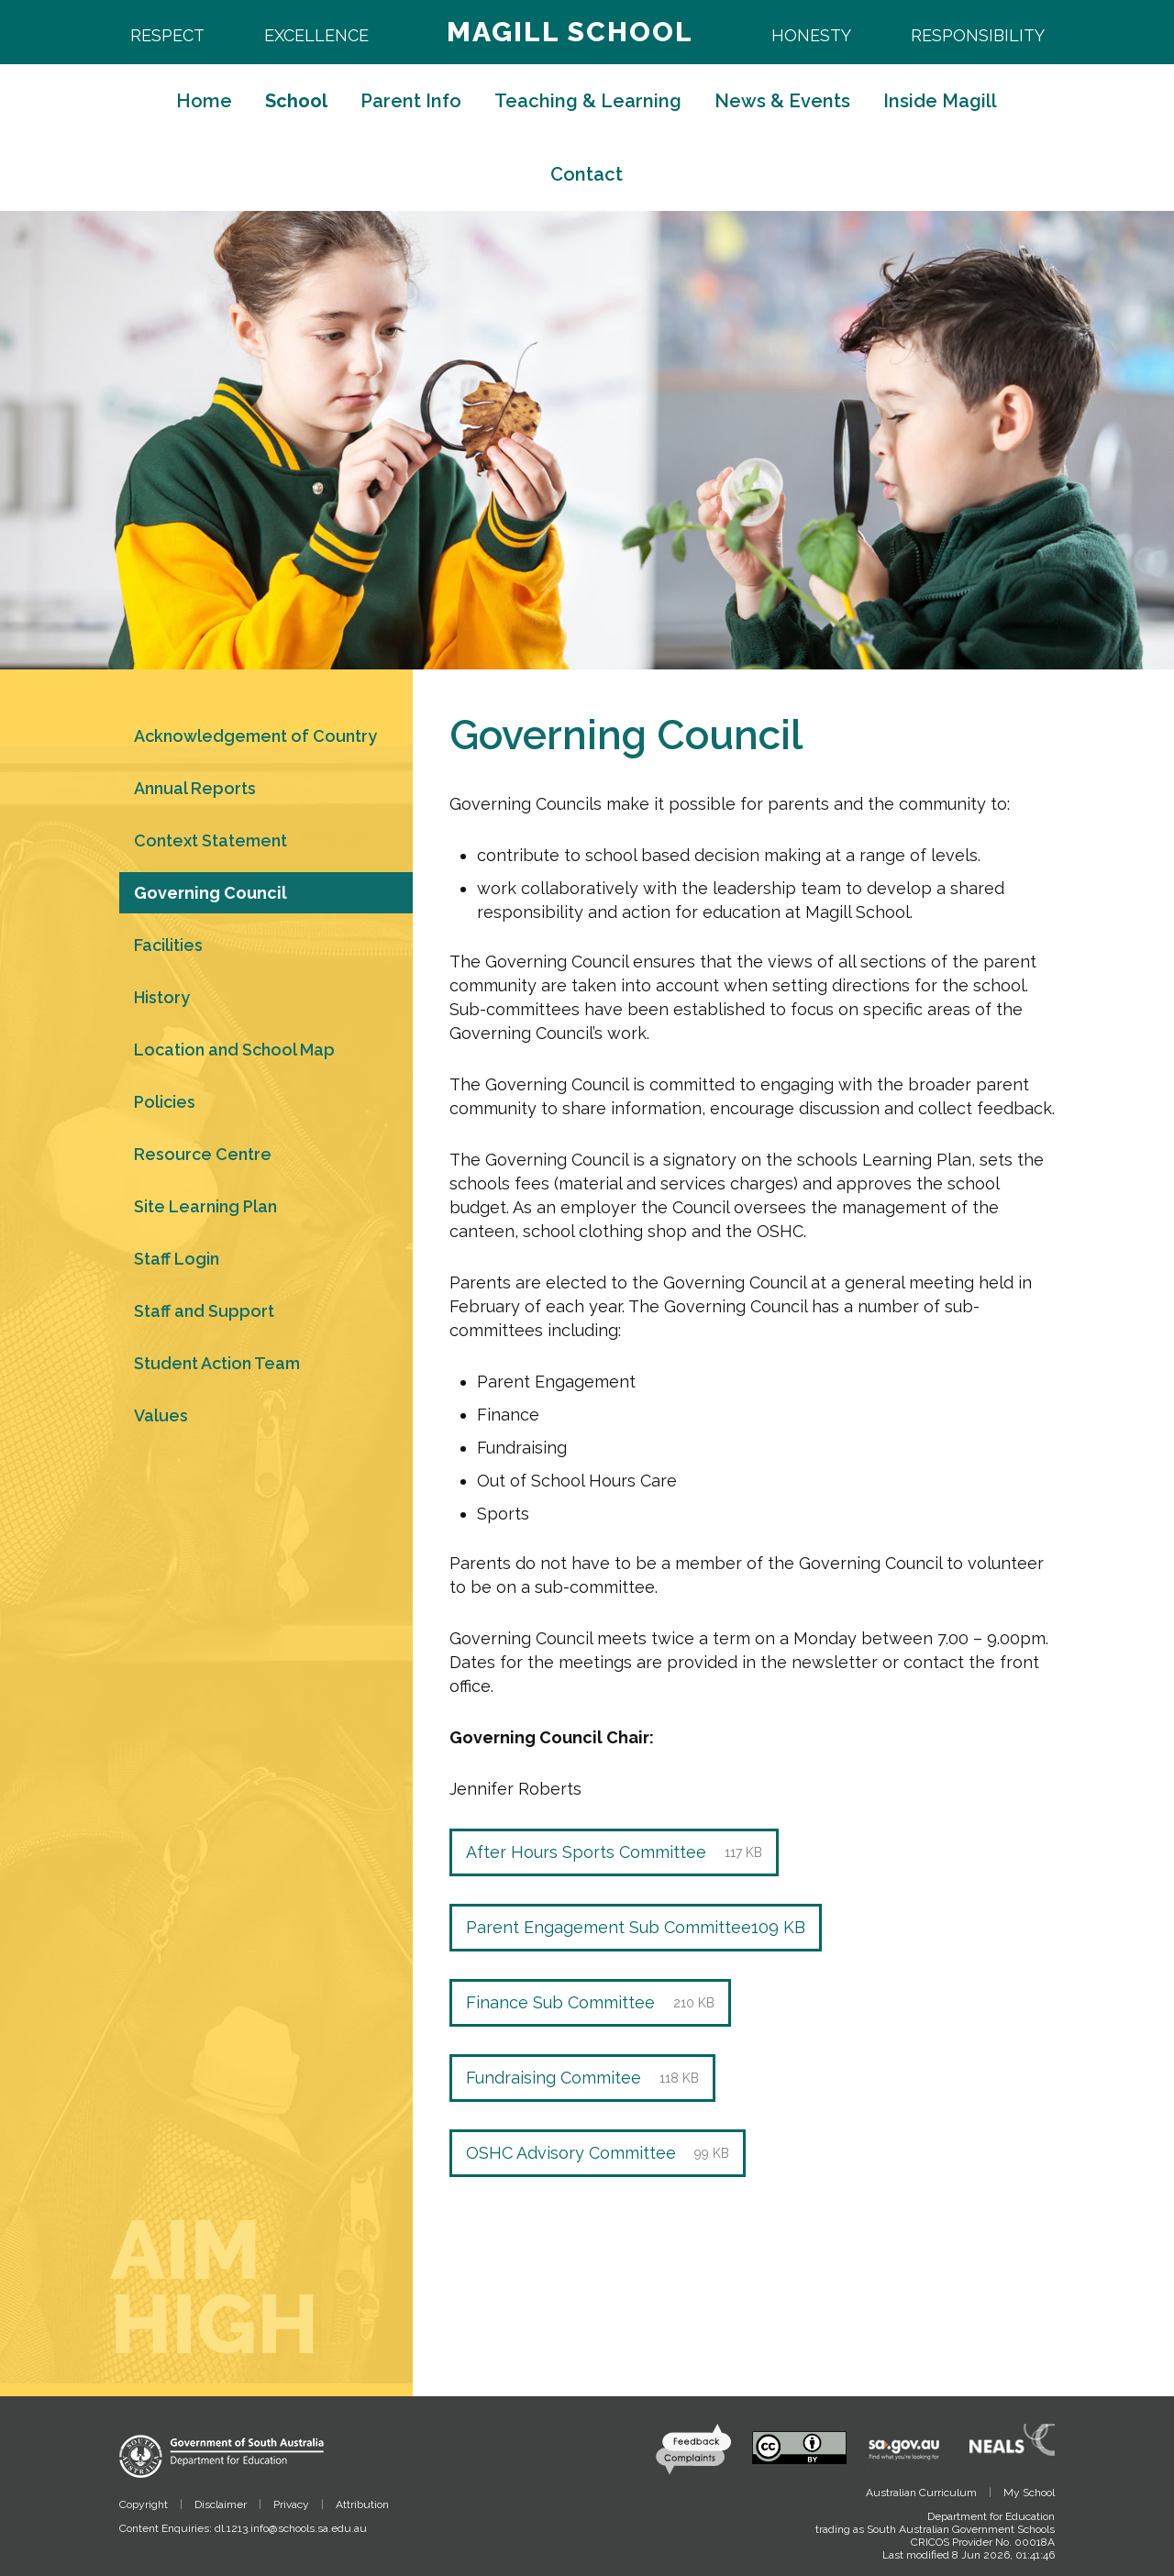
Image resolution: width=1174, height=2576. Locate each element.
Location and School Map (234, 1049)
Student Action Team (217, 1363)
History (162, 997)
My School (1029, 2492)
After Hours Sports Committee (614, 1852)
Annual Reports (195, 788)
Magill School (570, 32)
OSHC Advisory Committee (597, 2153)
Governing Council (210, 892)
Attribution (362, 2504)
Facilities (168, 945)
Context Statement (210, 840)
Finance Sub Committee (590, 2003)
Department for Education (991, 2516)
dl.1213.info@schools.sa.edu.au (291, 2528)
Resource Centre (202, 1154)
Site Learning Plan (205, 1206)
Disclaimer (220, 2504)
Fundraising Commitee (582, 2078)
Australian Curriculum (921, 2492)
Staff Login (176, 1258)
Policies (164, 1101)
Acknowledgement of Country (255, 736)
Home (204, 101)
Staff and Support (204, 1311)
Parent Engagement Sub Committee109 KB (635, 1927)
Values (161, 1415)
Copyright (143, 2504)
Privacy (291, 2504)
